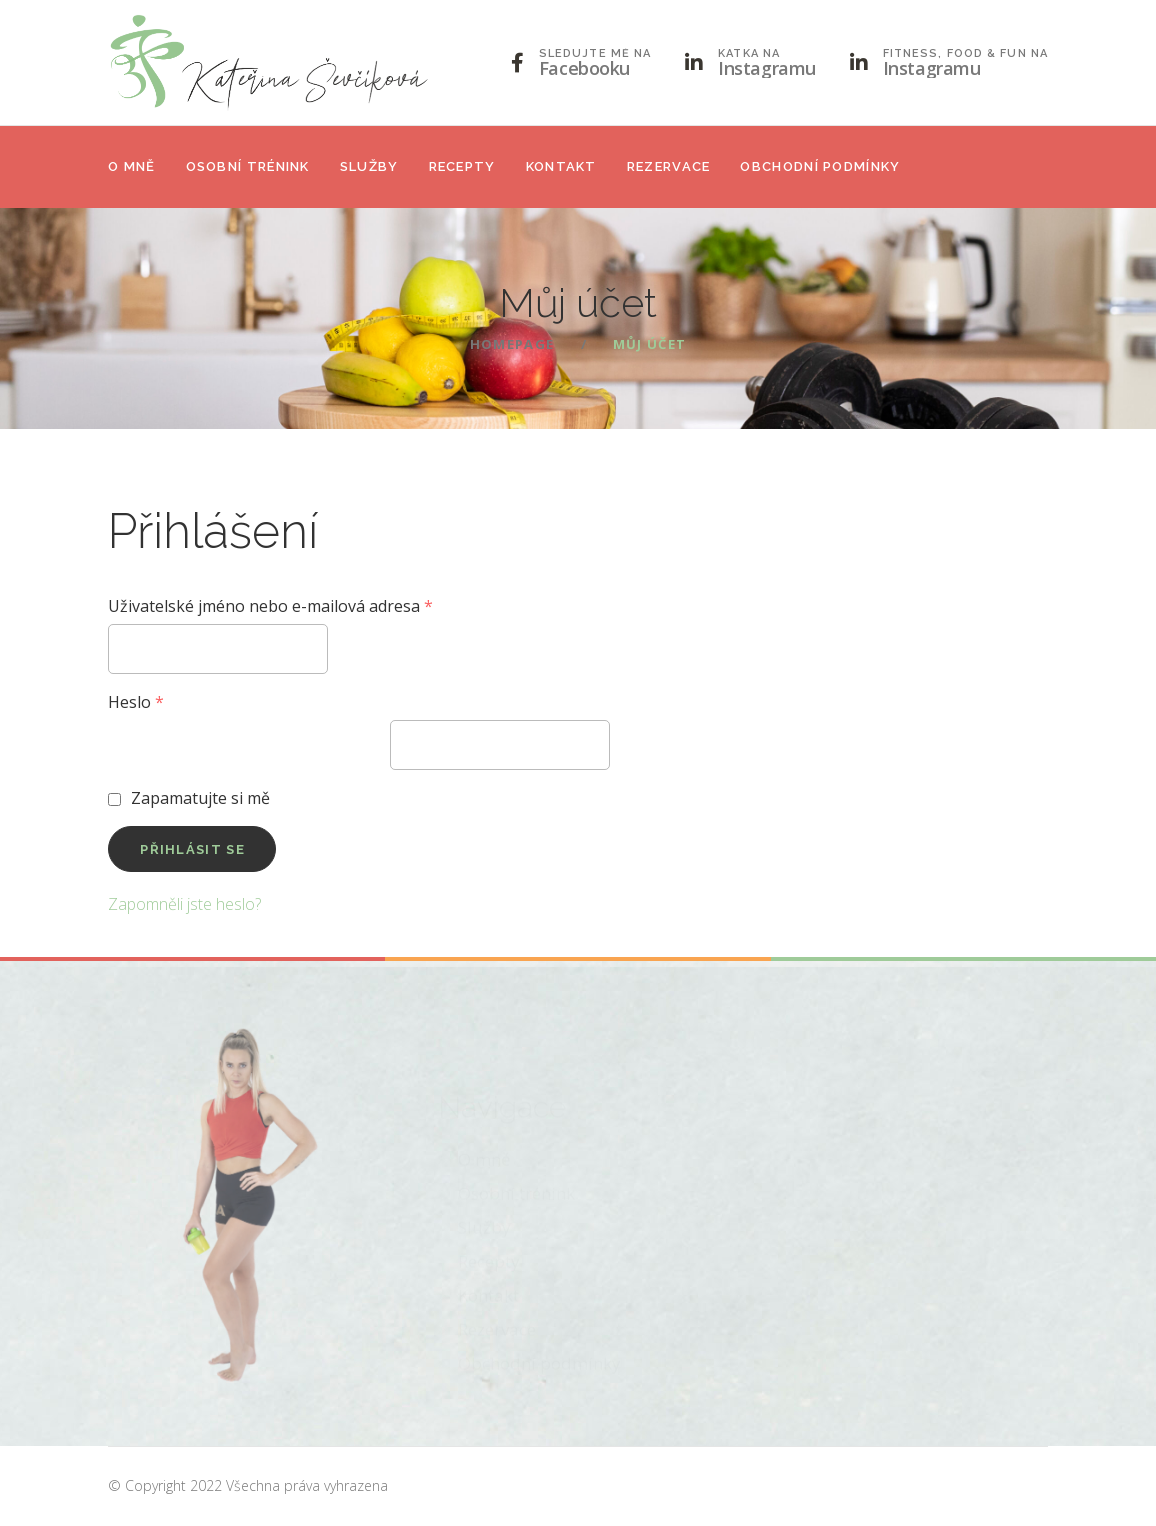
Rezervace (669, 166)
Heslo (136, 702)
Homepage (512, 344)
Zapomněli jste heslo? (184, 904)
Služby (369, 166)
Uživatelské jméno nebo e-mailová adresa (270, 606)
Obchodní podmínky (820, 166)
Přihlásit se (192, 849)
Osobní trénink (248, 166)
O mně (132, 166)
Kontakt (561, 166)
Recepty (462, 166)
